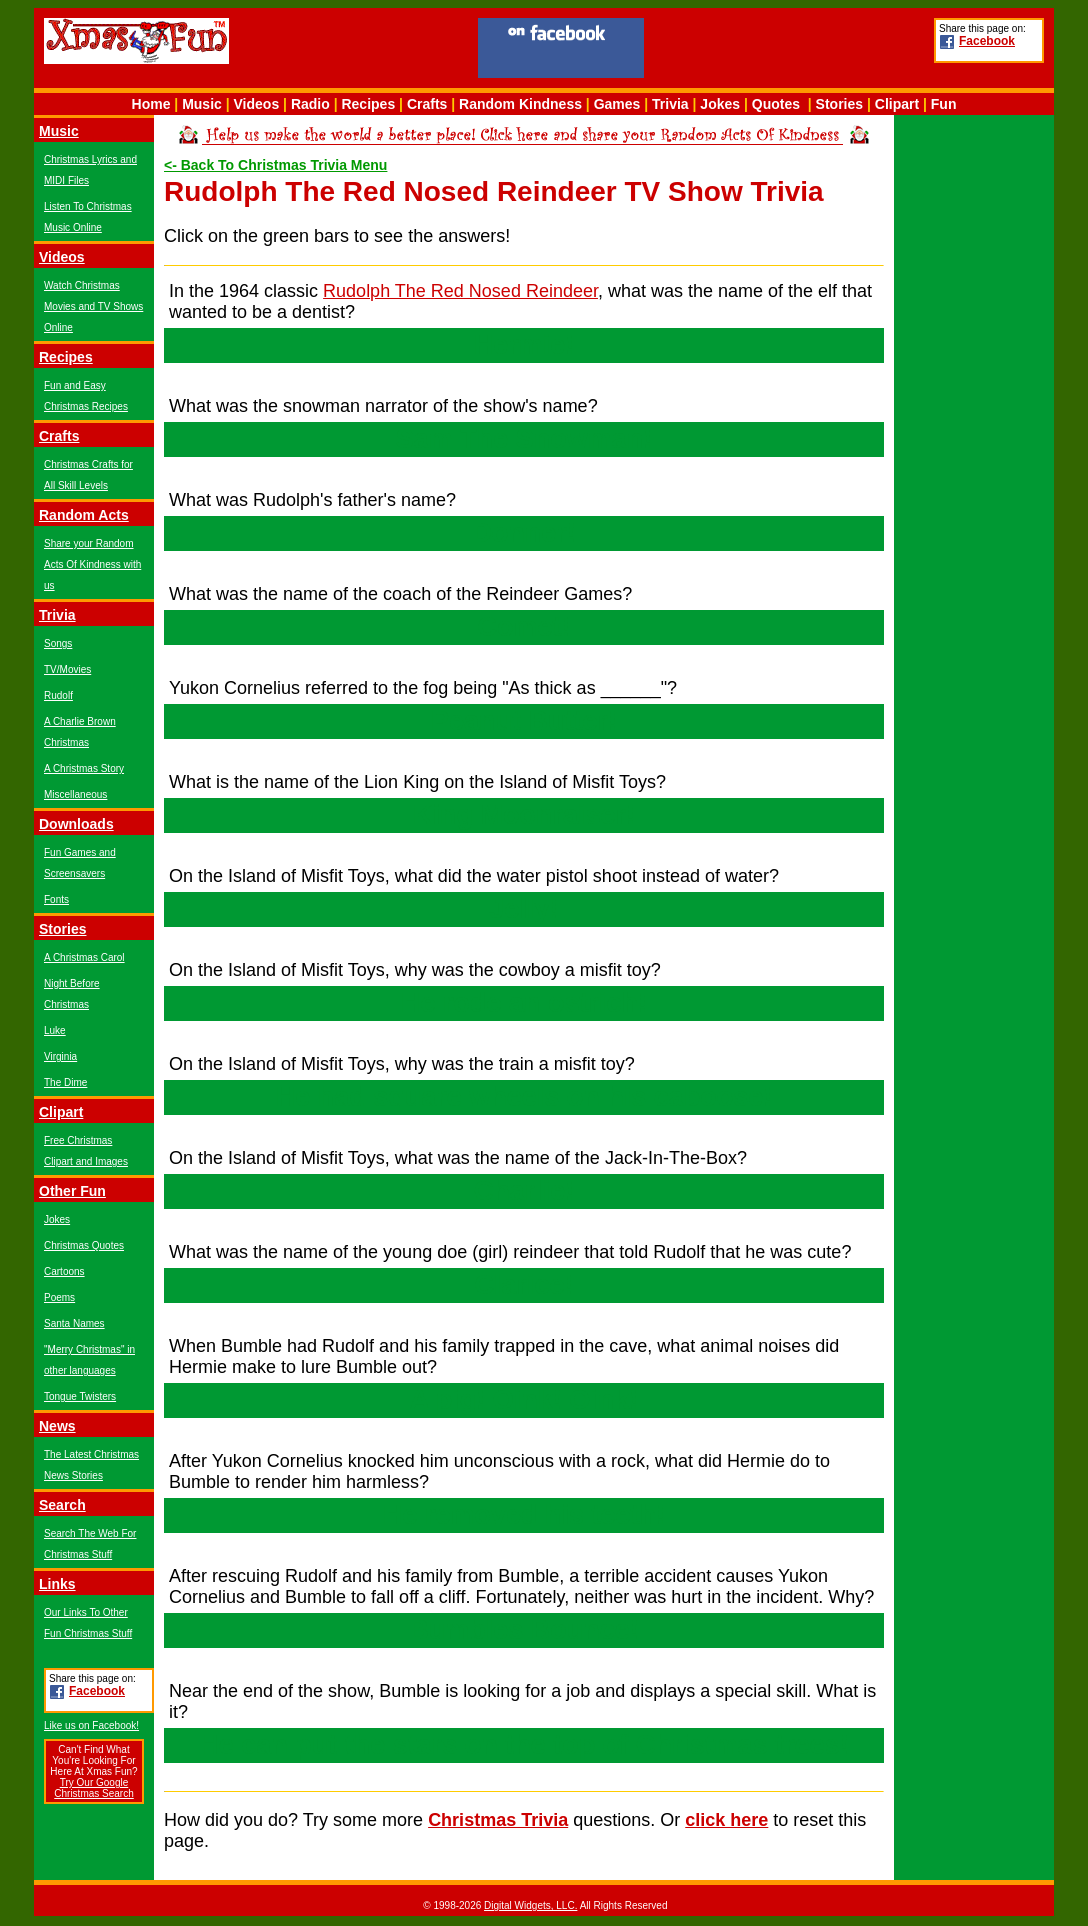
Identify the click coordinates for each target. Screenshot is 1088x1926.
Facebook (987, 41)
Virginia (60, 1056)
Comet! (524, 627)
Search (62, 1505)
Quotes (776, 104)
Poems (59, 1297)
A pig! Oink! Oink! (524, 1400)
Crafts (427, 104)
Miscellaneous (75, 794)
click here (726, 1820)
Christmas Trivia (498, 1820)
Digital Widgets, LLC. (530, 1905)
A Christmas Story (84, 768)
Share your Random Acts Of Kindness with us (92, 564)
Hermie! (524, 345)
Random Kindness (520, 104)
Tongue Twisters (80, 1396)
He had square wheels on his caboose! (524, 1097)
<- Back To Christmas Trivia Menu (275, 165)
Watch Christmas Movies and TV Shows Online (93, 306)
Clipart (897, 104)
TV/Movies (67, 669)
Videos (257, 104)
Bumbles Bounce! (524, 1630)
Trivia (670, 104)
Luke (55, 1030)
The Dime (65, 1082)
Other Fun (72, 1191)
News (57, 1426)
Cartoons (64, 1271)
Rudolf (58, 695)
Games (617, 104)
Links (57, 1584)
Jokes (720, 104)
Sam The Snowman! (524, 439)
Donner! (524, 533)
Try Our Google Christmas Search (93, 1788)
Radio (310, 104)
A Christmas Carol (84, 957)
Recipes (368, 104)
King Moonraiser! (524, 815)
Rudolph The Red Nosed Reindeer (460, 291)
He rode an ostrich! (524, 1003)
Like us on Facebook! (91, 1725)
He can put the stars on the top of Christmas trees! (524, 1745)
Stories (839, 104)
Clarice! (523, 1285)
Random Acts (84, 515)
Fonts (56, 899)
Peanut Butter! (524, 721)
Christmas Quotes (84, 1245)
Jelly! (523, 909)
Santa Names (74, 1323)
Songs (58, 643)
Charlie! (524, 1191)
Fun (944, 104)
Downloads (76, 824)
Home (151, 104)
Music (202, 104)
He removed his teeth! (524, 1515)
